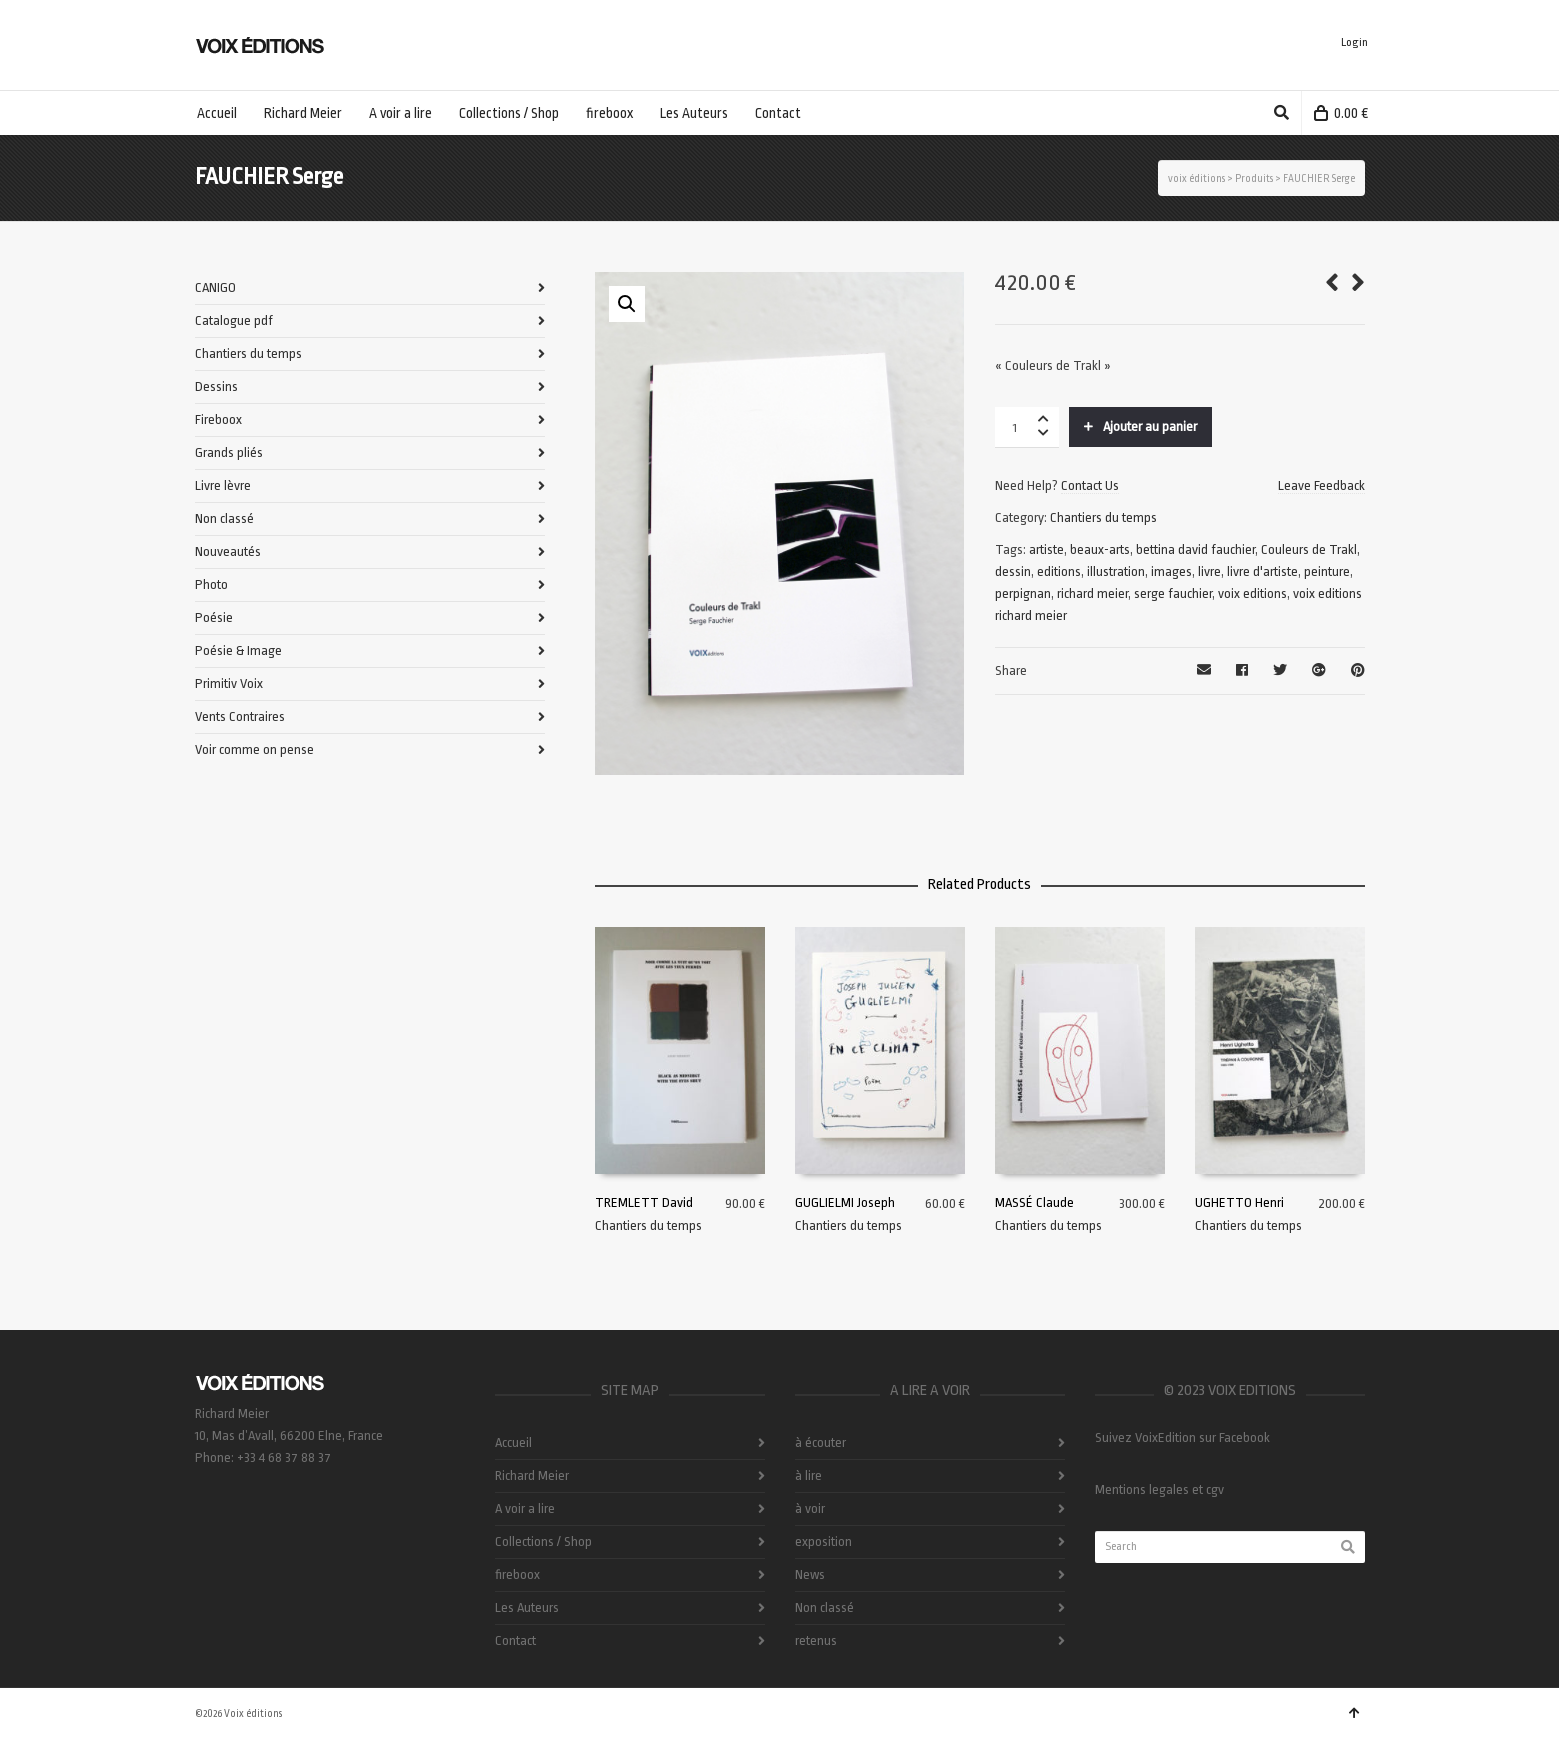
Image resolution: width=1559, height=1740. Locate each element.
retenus (816, 1640)
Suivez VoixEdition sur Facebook (1182, 1437)
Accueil (513, 1442)
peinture (1327, 571)
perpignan (1023, 593)
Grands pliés (229, 452)
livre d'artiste (1262, 571)
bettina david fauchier (1195, 549)
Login (1354, 42)
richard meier (1092, 593)
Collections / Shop (543, 1541)
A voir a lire (525, 1508)
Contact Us (1090, 485)
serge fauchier (1173, 593)
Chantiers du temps (1103, 517)
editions (1059, 571)
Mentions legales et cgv (1159, 1489)
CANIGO (215, 287)
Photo (211, 584)
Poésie (214, 617)
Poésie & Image (238, 650)
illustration (1116, 571)
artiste (1046, 549)
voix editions (1252, 593)
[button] (627, 304)
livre (1209, 571)
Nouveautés (228, 551)
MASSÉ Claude (1034, 1202)
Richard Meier (532, 1475)
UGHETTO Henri (1239, 1202)
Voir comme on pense (254, 749)
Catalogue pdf (234, 320)
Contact (515, 1640)
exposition (823, 1541)
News (810, 1574)
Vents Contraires (240, 716)
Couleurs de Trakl (1309, 549)
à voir (810, 1508)
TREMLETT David (644, 1202)
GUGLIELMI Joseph (845, 1202)
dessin (1013, 571)
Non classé (224, 518)
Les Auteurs (527, 1607)
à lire (808, 1475)
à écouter (820, 1442)
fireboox (517, 1574)
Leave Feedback (1321, 485)
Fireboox (218, 419)
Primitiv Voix (229, 683)
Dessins (216, 386)
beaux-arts (1100, 549)
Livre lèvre (223, 485)
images (1171, 571)
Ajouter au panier (1150, 426)
